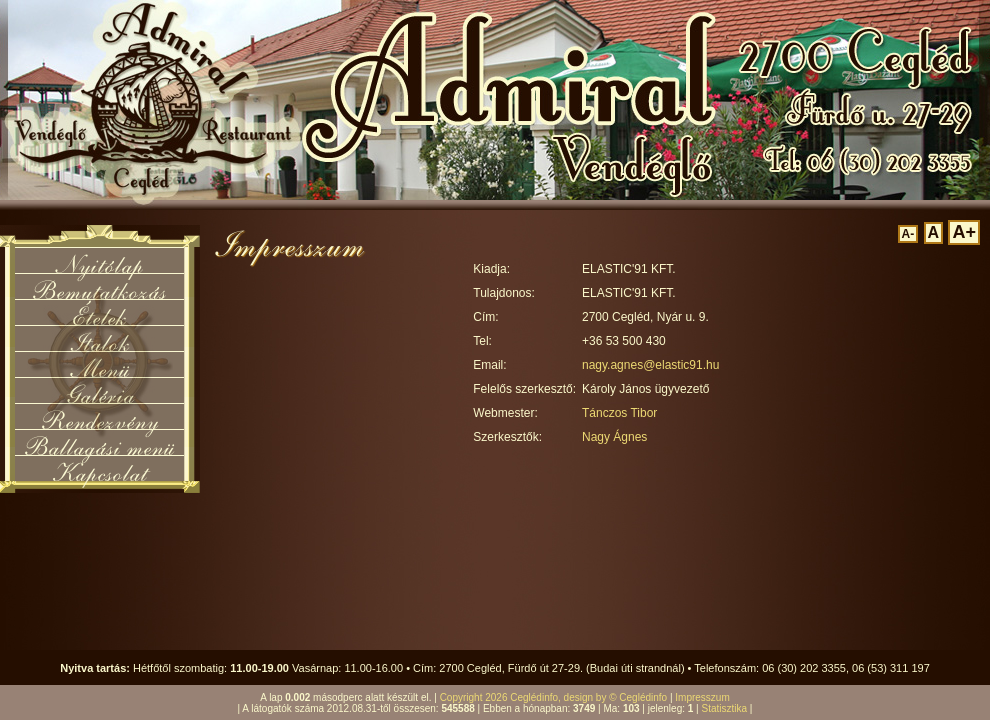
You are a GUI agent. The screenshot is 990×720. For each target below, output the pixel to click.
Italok (99, 338)
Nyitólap (99, 260)
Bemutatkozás (99, 286)
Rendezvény (100, 416)
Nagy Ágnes (614, 437)
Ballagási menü (99, 442)
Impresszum (702, 697)
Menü (100, 364)
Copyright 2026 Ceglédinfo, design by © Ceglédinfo (554, 697)
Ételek (99, 312)
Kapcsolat (100, 468)
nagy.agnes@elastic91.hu (650, 365)
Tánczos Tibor (619, 413)
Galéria (100, 390)
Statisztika (724, 708)
